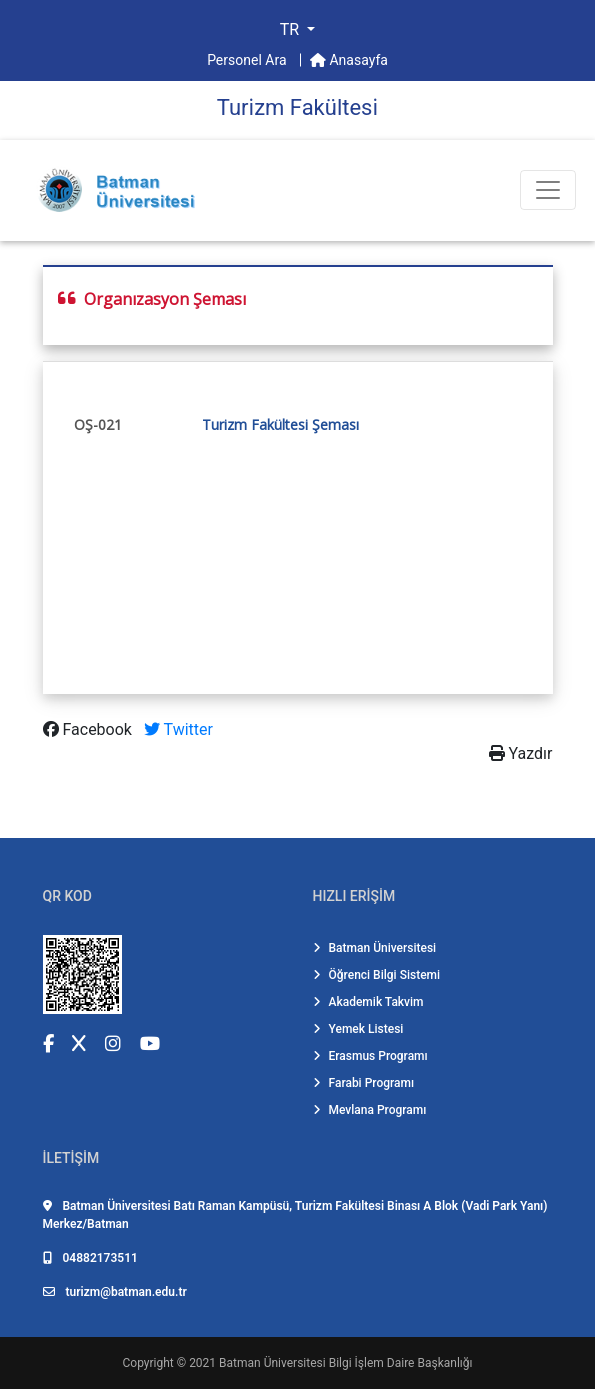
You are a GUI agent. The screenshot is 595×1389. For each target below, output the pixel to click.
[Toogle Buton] (548, 190)
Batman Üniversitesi (375, 948)
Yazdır (521, 753)
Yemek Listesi (358, 1029)
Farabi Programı (364, 1083)
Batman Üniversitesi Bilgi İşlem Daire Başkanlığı (345, 1363)
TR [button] (291, 29)
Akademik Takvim (368, 1002)
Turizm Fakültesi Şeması (280, 424)
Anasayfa (349, 60)
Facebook (89, 729)
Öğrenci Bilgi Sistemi (377, 975)
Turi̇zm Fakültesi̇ (297, 107)
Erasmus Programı (370, 1056)
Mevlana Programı (370, 1110)
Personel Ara (248, 60)
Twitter (178, 729)
